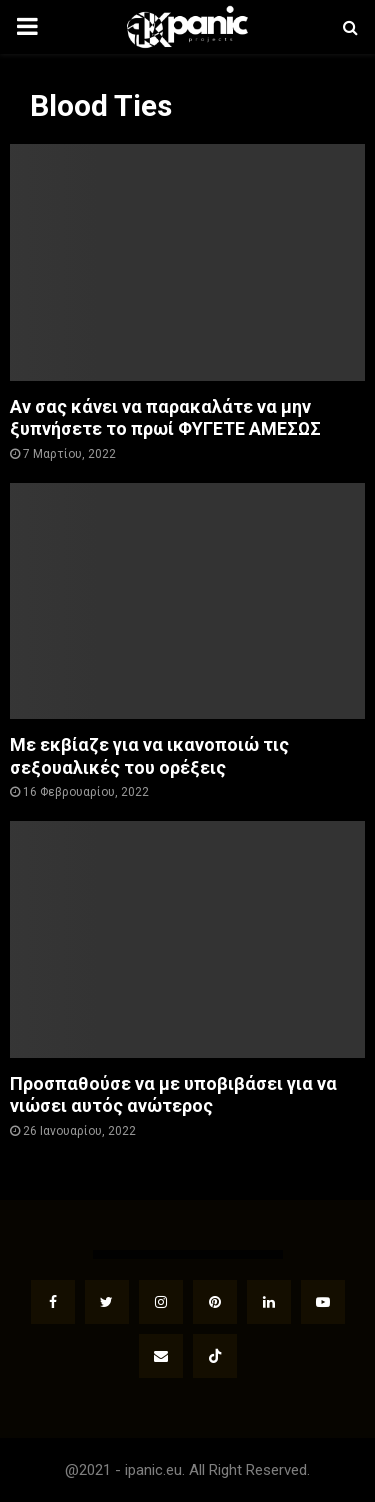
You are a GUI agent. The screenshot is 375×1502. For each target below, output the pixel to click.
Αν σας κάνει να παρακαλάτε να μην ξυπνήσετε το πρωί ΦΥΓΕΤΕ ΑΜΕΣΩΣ (165, 418)
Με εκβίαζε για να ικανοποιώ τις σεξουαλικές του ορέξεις (149, 756)
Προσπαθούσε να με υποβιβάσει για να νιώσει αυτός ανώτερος (173, 1095)
